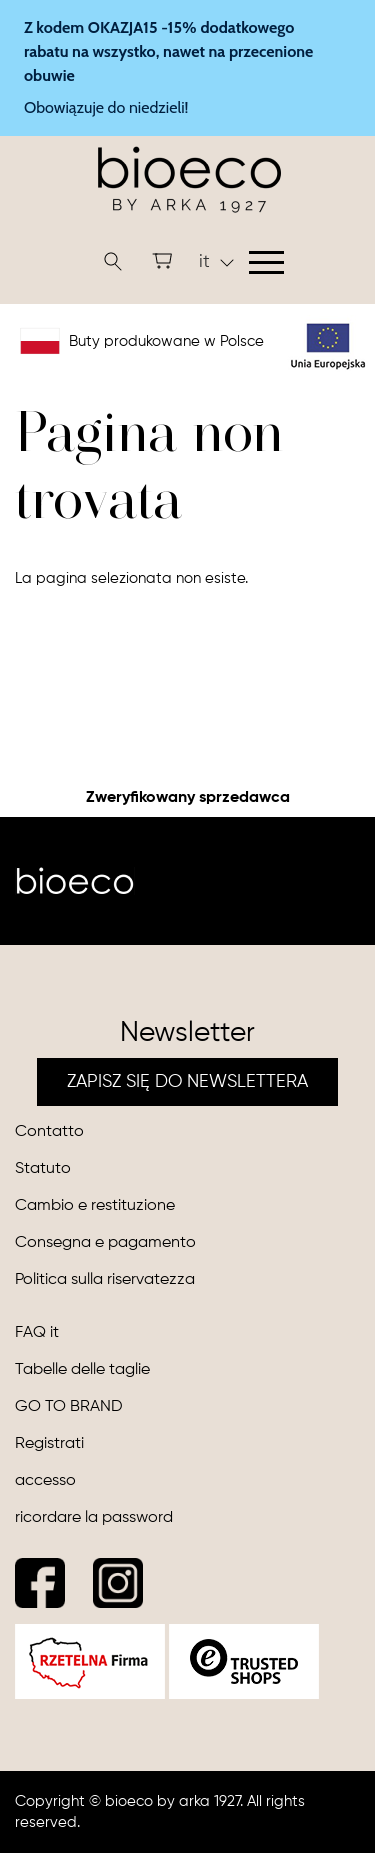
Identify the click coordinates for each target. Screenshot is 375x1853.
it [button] (216, 262)
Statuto (43, 1169)
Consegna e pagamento (105, 1243)
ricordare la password (94, 1518)
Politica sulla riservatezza (105, 1280)
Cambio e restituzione (95, 1206)
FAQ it (37, 1333)
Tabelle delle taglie (82, 1370)
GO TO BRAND (69, 1407)
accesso (45, 1481)
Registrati (49, 1444)
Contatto (49, 1132)
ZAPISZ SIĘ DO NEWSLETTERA (187, 1082)
